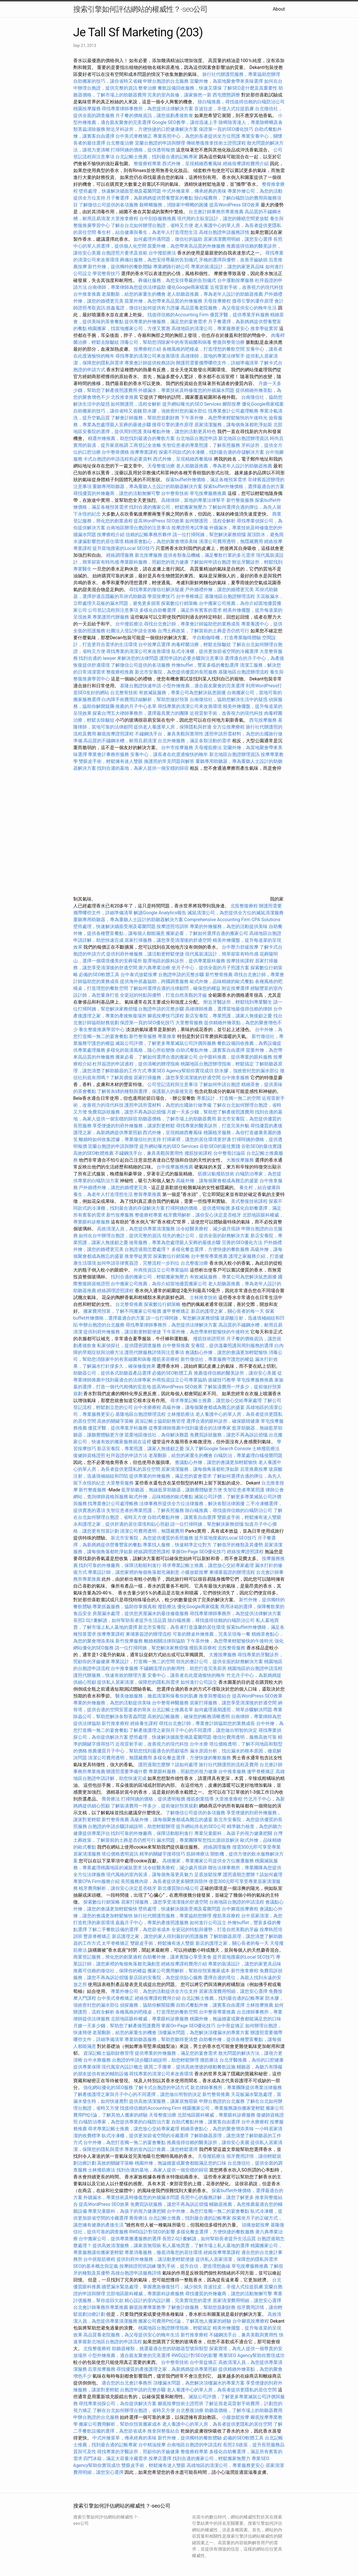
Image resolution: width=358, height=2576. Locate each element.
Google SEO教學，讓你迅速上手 (184, 122)
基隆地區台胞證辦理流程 (230, 596)
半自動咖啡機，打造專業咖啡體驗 (226, 637)
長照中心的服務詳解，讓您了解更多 (217, 2197)
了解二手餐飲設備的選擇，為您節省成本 (129, 1929)
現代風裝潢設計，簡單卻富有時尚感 (221, 954)
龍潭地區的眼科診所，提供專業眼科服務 (184, 961)
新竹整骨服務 (143, 1036)
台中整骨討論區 (229, 1153)
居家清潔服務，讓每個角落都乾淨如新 (233, 424)
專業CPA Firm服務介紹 (96, 1881)
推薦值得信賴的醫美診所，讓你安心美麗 (235, 1373)
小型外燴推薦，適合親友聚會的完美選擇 (203, 685)
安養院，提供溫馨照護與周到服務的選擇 (232, 1345)
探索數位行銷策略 (179, 603)
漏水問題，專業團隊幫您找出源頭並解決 (198, 1840)
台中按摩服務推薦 (175, 1167)
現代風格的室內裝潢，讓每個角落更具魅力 (149, 1874)
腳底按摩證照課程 (116, 734)
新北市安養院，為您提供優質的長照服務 (176, 672)
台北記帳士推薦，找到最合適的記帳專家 (156, 156)
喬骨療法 (111, 1799)
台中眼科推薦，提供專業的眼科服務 (235, 1057)
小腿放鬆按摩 (195, 1572)
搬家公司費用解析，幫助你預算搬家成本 (188, 1970)
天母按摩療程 (217, 301)
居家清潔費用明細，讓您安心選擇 (237, 239)
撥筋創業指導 (200, 1799)
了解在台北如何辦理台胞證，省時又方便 (152, 225)
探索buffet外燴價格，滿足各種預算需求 (206, 479)
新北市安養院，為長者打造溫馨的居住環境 (181, 1627)
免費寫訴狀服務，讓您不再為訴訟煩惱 (127, 1112)
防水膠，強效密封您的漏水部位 (175, 411)
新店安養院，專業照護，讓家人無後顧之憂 (228, 1015)
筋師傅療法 (197, 1854)
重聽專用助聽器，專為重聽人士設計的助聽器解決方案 (147, 486)
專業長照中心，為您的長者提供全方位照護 (196, 136)
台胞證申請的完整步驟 (181, 974)
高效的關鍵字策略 (115, 1421)
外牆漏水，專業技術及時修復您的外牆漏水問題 (186, 390)
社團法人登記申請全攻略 (131, 630)
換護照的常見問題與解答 (169, 761)
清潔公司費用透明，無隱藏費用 (231, 541)
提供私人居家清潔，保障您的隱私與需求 (138, 1682)
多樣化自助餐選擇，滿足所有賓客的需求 (180, 610)
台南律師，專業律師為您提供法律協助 (127, 287)
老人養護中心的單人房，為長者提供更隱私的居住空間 (222, 2390)
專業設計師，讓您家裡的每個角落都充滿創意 (133, 1572)
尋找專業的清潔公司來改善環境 (147, 356)
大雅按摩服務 (240, 1160)
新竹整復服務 (240, 500)
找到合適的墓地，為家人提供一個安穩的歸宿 (143, 768)
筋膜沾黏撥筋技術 (216, 1174)
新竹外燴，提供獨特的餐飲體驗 (120, 266)
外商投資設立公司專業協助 (161, 1270)
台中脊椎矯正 (190, 596)
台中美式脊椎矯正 (134, 136)
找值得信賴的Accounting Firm (177, 314)
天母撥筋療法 (208, 747)
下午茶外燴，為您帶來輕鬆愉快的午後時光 (224, 418)
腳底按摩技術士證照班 (181, 2403)
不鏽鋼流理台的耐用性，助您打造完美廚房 (182, 1668)
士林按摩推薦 (259, 2005)
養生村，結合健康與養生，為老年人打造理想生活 (147, 232)
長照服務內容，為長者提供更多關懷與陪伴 (164, 1881)
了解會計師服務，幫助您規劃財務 (145, 418)
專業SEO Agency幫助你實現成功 (180, 1070)
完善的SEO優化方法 (242, 1242)
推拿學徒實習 (264, 328)
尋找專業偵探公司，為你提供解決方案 (118, 2403)
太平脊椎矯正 (116, 1943)
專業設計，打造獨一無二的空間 (229, 1098)
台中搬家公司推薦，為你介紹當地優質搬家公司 (159, 1283)
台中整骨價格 (116, 452)
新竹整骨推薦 (219, 974)
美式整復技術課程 (250, 1201)
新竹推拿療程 (115, 1723)
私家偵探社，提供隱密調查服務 (129, 1345)
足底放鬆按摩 (208, 1874)
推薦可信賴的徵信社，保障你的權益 (110, 1970)
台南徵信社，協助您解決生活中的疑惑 (229, 699)
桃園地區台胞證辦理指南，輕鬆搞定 (217, 1064)
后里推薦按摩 (254, 1469)
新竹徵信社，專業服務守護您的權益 (217, 1359)
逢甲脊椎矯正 (176, 1311)
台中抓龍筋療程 (99, 2259)
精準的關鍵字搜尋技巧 (162, 1854)
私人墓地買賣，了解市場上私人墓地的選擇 (205, 2245)
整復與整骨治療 (229, 342)
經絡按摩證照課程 (246, 1551)
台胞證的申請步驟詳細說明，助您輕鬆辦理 (131, 1826)
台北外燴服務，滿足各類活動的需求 (194, 740)
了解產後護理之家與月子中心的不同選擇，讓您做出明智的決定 (193, 1730)
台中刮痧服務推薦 (158, 218)
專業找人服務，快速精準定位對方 (177, 1544)
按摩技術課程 (240, 961)
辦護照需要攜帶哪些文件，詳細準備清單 (217, 363)
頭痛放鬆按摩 (256, 2225)
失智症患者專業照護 (243, 1490)
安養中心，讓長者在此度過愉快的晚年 (169, 754)
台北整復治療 (120, 143)
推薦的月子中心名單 (136, 706)
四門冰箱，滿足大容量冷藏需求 (115, 2458)
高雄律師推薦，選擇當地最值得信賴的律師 (228, 1009)
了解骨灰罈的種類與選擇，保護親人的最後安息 (145, 1091)
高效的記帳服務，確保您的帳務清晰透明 (188, 1716)
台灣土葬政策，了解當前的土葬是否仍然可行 (203, 630)
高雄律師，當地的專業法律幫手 (213, 356)
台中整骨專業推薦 (209, 1256)
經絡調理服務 (120, 555)
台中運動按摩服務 (236, 280)
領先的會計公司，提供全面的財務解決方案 (205, 1235)
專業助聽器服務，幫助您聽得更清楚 (161, 2039)
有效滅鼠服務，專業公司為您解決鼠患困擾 (182, 692)
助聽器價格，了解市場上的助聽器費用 (177, 1119)
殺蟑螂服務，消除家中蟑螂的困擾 (173, 205)
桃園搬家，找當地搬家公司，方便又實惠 (129, 328)
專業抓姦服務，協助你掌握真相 (124, 1606)
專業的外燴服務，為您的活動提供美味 (229, 926)
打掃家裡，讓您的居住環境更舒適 (196, 1139)
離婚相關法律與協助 (164, 1641)
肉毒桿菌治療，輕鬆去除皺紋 (201, 644)
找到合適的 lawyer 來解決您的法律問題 (118, 658)
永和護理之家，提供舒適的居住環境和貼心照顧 (121, 1524)
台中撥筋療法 (162, 253)
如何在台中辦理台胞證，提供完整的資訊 (120, 1235)
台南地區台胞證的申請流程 (236, 1902)
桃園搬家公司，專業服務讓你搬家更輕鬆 (223, 2108)
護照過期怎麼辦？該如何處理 (168, 1764)
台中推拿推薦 (87, 294)
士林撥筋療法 (180, 1414)
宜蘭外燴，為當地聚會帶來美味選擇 (226, 81)
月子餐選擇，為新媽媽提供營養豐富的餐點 (149, 198)
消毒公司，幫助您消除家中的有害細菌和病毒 (165, 342)
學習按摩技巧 (161, 596)
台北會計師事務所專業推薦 (216, 211)
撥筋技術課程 (199, 1153)
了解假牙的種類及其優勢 (238, 1544)
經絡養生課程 (144, 1723)
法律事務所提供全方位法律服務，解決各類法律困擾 (192, 1503)
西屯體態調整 (227, 95)
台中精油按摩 (152, 2444)
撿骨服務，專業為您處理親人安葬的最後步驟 (175, 1242)
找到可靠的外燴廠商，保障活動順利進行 (120, 1565)
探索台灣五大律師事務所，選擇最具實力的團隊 (140, 713)
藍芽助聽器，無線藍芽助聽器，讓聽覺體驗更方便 (171, 1490)
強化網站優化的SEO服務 (108, 2087)
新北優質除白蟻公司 (178, 1888)
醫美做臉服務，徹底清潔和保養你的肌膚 (156, 1696)
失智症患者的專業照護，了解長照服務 (201, 445)
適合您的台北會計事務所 (127, 2383)
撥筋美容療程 (165, 1359)
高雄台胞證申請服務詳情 (224, 232)
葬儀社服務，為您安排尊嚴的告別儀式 (159, 259)
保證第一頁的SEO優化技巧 (226, 129)
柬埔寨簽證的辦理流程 (232, 1572)
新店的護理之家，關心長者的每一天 (227, 1311)
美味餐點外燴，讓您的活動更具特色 (179, 431)
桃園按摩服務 (87, 108)
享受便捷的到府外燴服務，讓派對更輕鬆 (133, 1125)
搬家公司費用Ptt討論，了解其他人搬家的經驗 (184, 2321)
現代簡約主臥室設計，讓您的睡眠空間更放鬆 (223, 218)
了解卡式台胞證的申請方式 (161, 2087)
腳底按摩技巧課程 (166, 1015)
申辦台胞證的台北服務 (166, 81)
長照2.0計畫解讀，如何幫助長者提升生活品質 (120, 1620)
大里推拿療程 (125, 218)
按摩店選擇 (161, 2458)
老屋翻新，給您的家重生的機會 (134, 294)
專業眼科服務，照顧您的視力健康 (154, 562)
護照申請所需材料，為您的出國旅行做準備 (167, 1105)
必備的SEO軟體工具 (99, 974)
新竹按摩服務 (120, 1215)
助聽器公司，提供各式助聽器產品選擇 (112, 1373)
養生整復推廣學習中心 (101, 1029)
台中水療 (199, 1744)
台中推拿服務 (235, 1077)
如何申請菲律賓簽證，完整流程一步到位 (138, 1263)
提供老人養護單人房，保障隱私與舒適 (172, 727)
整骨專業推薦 (147, 1194)
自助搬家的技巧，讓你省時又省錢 (107, 81)
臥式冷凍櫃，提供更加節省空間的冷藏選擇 (214, 651)
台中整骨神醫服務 (171, 1703)
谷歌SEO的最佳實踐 (219, 1146)
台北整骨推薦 (129, 1304)
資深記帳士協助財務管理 (160, 1421)
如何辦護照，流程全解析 (136, 404)
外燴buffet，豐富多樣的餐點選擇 (204, 665)
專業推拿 (167, 1036)
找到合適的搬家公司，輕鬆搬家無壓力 (168, 507)
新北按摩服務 (149, 555)
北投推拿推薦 (124, 397)
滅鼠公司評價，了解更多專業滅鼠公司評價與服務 (165, 1043)
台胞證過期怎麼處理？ (147, 1249)
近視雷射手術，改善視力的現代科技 (246, 287)
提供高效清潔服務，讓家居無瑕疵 (163, 2101)
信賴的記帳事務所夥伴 (148, 534)
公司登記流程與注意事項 (113, 610)
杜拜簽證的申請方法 (126, 1455)
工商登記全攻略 (145, 445)
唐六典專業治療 (154, 967)
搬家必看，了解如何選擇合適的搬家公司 (207, 933)
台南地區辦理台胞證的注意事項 (138, 527)
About (279, 9)
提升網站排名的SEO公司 (201, 1826)
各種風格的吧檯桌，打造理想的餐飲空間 (203, 349)
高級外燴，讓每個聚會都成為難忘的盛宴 (217, 1180)
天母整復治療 (161, 466)
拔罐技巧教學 (222, 1380)
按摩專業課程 (144, 452)
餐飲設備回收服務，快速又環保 (190, 88)
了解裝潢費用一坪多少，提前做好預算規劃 (154, 1806)
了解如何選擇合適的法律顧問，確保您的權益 (175, 988)
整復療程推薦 (120, 672)
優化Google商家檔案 (188, 287)
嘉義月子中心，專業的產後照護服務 (152, 1922)
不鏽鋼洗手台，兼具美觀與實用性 (169, 734)
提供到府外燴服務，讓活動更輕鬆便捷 (145, 954)
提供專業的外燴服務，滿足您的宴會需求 (165, 321)
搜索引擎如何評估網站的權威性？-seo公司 (140, 9)
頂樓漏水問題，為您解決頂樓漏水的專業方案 (203, 2032)
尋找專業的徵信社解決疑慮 (156, 589)
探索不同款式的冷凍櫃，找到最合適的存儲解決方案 (211, 452)
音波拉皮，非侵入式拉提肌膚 (224, 108)
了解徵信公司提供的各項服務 (108, 205)
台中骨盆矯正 (231, 2025)
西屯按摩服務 (263, 720)
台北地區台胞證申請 (196, 438)
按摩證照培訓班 (173, 926)
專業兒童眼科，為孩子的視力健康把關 (233, 1833)
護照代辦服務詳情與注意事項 (154, 1352)
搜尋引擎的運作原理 (252, 301)
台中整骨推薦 (176, 1345)
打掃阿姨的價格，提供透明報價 (143, 150)
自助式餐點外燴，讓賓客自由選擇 (210, 1050)
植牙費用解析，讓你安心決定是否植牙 (202, 1215)
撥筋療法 (167, 1606)
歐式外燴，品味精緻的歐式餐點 (222, 981)
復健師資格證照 (89, 1455)
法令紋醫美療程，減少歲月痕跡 (208, 1228)
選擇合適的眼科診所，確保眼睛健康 (223, 1421)
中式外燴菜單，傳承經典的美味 (194, 191)
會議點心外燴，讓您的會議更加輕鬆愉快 (226, 1352)
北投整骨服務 (231, 1648)
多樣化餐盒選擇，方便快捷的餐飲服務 (210, 1249)
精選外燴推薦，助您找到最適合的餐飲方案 (131, 438)
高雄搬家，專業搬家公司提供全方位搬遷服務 (208, 1861)
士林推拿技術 (203, 1297)
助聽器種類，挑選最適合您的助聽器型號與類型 (160, 2348)
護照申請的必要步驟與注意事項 (191, 658)
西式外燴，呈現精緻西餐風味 (192, 163)
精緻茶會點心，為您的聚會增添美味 (161, 541)
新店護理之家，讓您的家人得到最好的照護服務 (160, 1936)
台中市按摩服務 (177, 747)
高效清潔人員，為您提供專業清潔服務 (136, 1228)
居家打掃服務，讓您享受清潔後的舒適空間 (167, 940)
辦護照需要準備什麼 (126, 1771)
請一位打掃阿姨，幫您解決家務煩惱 (209, 534)
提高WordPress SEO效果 (234, 205)
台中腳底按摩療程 (241, 1909)
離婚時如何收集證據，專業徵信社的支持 (120, 1139)
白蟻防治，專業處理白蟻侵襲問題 (248, 1455)
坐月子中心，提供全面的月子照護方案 (210, 967)
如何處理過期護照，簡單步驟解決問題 (233, 1709)
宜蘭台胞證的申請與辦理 (160, 143)
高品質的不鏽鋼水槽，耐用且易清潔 (120, 740)
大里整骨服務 (189, 1022)
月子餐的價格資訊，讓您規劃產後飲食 (154, 115)
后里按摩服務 (102, 2369)
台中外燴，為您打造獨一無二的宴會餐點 (124, 2142)
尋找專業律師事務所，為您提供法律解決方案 (147, 108)
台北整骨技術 (124, 692)
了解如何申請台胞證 (210, 562)
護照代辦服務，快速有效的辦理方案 (110, 1675)
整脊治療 (147, 88)
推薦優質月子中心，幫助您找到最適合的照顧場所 (138, 1751)
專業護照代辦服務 (110, 617)
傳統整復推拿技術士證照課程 (216, 143)
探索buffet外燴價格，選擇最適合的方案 (243, 486)
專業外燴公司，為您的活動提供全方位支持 (154, 1991)
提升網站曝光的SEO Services (191, 404)
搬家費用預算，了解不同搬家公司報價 (122, 1311)
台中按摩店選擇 (154, 644)
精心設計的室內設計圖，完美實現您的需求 (167, 2300)
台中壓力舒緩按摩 (241, 947)
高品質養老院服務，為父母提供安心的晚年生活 (229, 308)
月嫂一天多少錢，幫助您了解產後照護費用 (210, 1112)
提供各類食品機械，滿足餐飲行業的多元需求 (209, 555)
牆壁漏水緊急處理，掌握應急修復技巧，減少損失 (152, 2286)
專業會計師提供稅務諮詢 (149, 363)
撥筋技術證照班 (209, 1338)
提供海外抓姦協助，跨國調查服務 (154, 981)
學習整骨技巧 (106, 273)
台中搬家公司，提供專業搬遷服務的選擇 (120, 2238)
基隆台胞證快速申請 (140, 685)
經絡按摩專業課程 (222, 2252)
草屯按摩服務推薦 (209, 493)
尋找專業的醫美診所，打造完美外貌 (212, 1125)
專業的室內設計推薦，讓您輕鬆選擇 (161, 2149)
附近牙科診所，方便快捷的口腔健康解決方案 (152, 129)
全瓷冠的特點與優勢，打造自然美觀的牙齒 (163, 995)
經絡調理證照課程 (115, 1290)
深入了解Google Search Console (218, 1448)
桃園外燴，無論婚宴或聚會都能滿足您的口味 (235, 2019)
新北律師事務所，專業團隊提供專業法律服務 (236, 2087)
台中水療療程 (148, 1407)
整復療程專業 (147, 163)
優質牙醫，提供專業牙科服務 (239, 314)
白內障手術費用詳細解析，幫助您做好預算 (145, 699)
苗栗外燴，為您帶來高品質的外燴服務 (186, 246)
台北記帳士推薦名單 (172, 1709)
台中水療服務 (97, 2060)
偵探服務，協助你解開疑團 (147, 2005)
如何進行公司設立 (199, 1682)
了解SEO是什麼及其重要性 (250, 88)
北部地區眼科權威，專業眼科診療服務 (150, 2019)
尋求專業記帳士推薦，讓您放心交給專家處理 (216, 1400)
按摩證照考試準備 (190, 527)
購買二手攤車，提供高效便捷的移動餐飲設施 (190, 2067)
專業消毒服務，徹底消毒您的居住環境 (163, 2252)
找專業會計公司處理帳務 (233, 411)
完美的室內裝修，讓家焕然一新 (179, 95)
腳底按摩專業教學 (148, 2307)
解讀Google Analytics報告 (160, 912)
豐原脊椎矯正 (97, 1936)
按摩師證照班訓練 (138, 2266)
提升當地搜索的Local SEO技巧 (123, 548)
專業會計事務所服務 (108, 754)
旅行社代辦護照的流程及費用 (228, 1764)
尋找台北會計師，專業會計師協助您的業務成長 (192, 624)
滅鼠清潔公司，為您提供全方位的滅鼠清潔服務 (235, 912)
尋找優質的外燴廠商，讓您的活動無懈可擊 (116, 493)
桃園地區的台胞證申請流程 (255, 1668)
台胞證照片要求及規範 (124, 253)
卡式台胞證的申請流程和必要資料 (117, 459)
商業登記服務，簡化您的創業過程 (107, 1957)
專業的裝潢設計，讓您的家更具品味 (227, 266)
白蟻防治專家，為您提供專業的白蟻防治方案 (124, 2122)
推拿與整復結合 (215, 1696)
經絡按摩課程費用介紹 (246, 163)
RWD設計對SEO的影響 (152, 2231)
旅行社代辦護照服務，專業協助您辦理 (241, 74)
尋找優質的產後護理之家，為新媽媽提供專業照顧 (166, 2369)
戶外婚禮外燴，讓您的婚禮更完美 (219, 589)
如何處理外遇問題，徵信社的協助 (168, 239)
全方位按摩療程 (229, 727)
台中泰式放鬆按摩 (139, 974)
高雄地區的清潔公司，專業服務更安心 (210, 328)
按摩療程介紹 (148, 349)
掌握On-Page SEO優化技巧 (198, 1551)
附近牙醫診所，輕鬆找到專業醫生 (237, 1002)
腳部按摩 (232, 404)
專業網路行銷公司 (171, 266)
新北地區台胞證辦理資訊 (243, 438)
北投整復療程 (244, 906)
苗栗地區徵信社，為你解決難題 (156, 1435)
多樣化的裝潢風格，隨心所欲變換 (140, 1050)
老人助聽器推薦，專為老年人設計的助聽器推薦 (215, 294)
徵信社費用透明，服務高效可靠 (245, 1737)
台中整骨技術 (175, 493)
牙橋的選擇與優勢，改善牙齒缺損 (233, 259)
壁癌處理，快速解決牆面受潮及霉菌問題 (120, 191)
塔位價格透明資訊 (120, 1854)
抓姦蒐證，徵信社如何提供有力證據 (142, 308)
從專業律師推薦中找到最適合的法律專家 (190, 1428)
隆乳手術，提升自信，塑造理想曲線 (193, 2266)
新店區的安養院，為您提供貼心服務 (165, 1977)
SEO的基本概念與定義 (95, 2266)
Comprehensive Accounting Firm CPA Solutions (232, 919)
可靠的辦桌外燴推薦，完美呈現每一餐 (211, 1634)
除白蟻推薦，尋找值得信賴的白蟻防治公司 (241, 101)
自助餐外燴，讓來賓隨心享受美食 (177, 1957)
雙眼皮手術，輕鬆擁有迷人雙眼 (111, 761)
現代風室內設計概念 (122, 2067)
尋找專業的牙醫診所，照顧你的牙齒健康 (138, 2451)
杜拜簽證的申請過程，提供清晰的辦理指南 (135, 1064)
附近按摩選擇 (236, 988)
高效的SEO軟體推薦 (93, 1153)
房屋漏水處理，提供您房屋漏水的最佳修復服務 (140, 1613)
